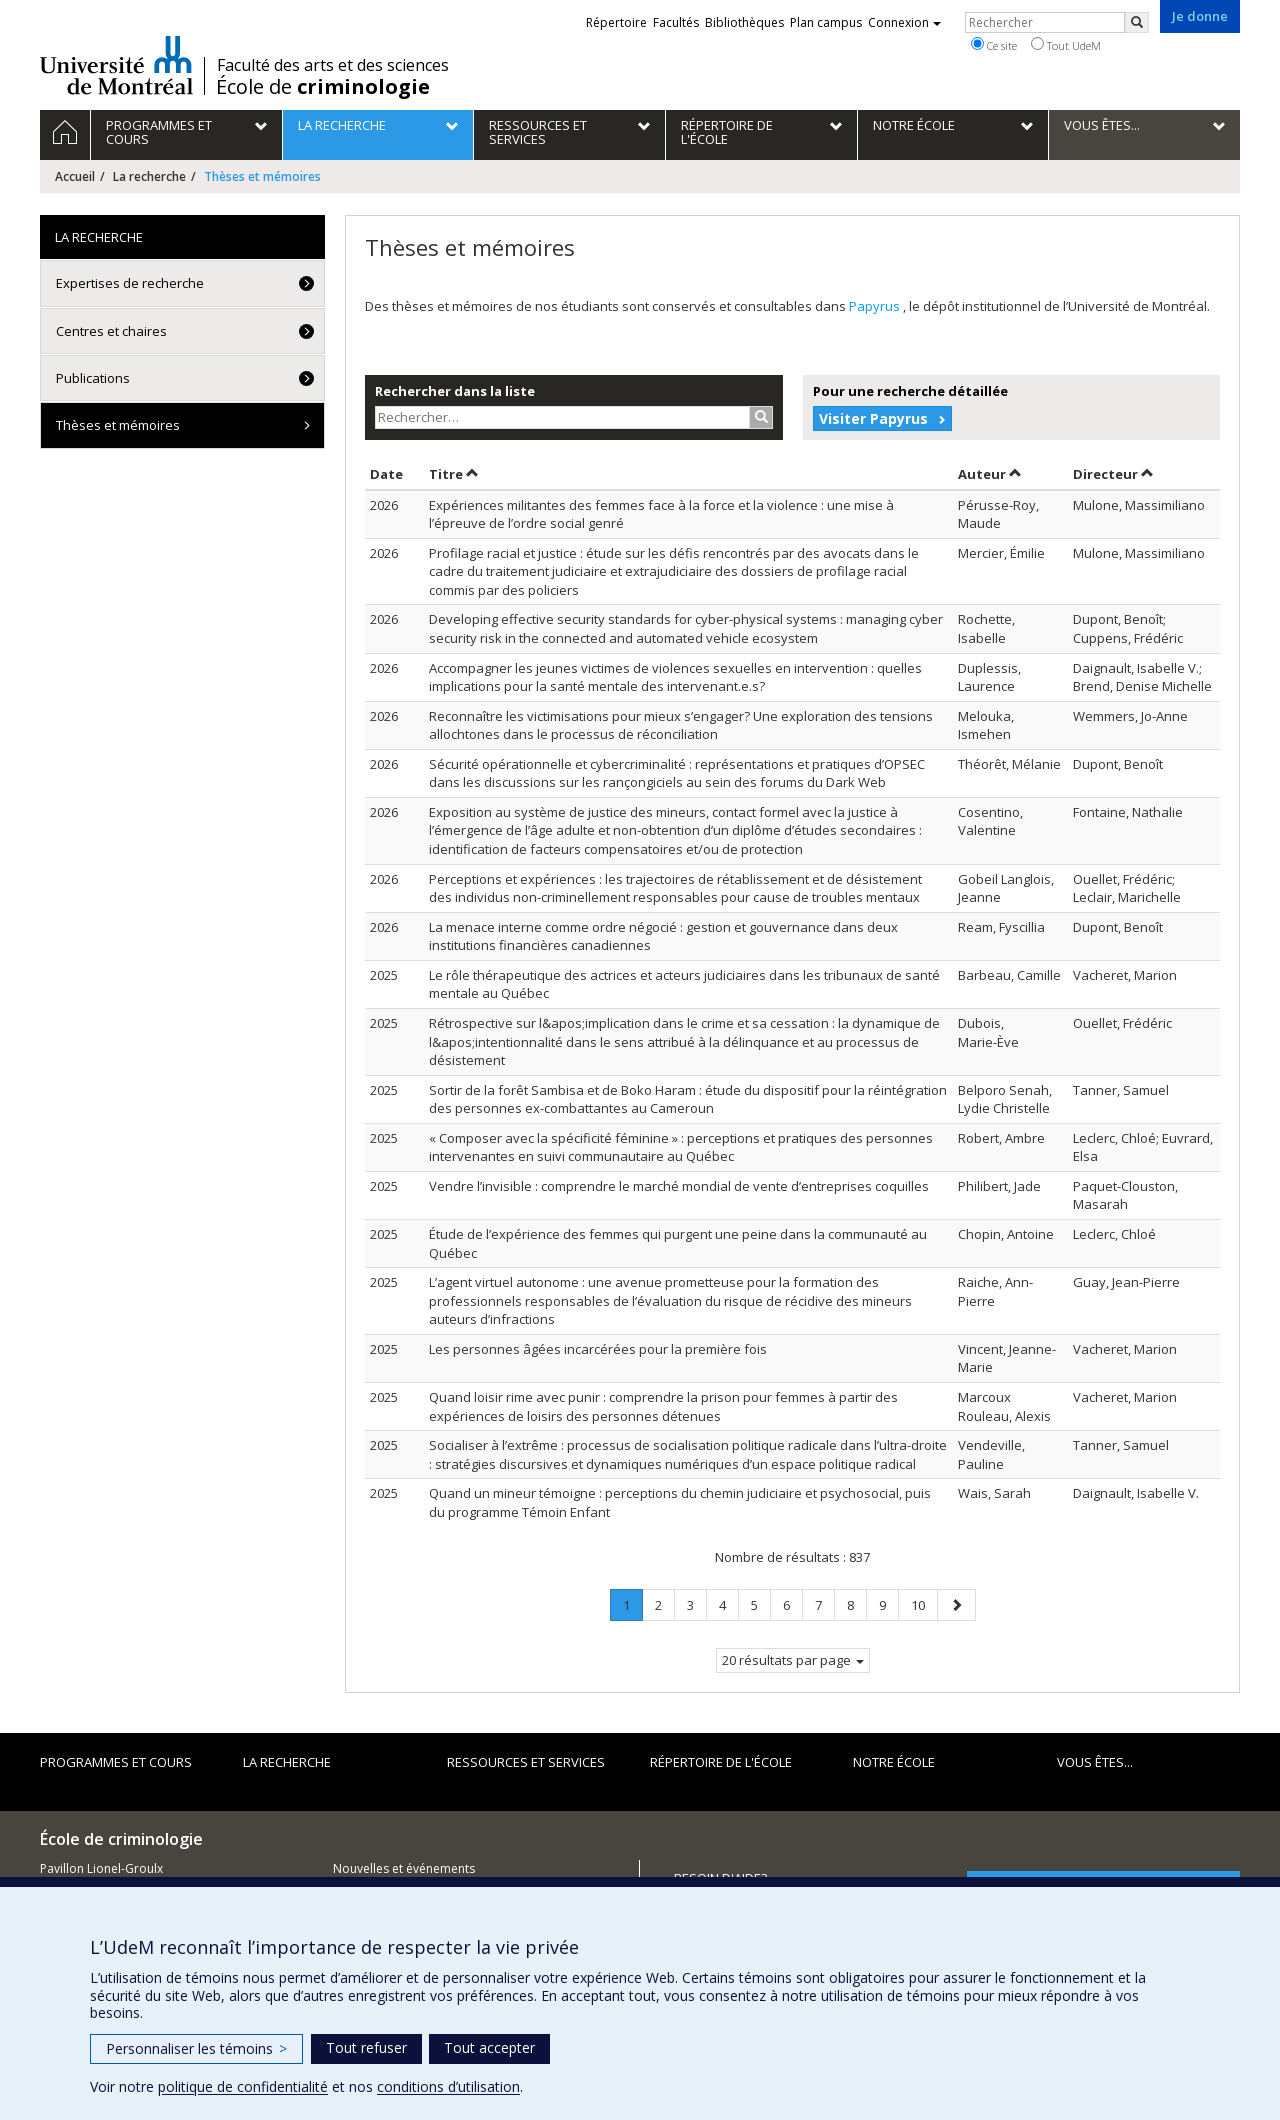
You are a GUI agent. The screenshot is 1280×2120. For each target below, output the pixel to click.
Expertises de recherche (130, 283)
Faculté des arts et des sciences (333, 65)
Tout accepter (489, 2047)
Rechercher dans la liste (455, 391)
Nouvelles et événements (404, 1868)
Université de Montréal (116, 65)
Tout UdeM (1066, 45)
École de (323, 87)
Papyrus (876, 306)
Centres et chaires (111, 331)
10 (924, 1604)
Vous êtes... (1095, 1762)
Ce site (994, 45)
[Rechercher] (1137, 22)
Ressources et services (526, 1762)
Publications (93, 378)
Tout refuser (366, 2047)
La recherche (149, 176)
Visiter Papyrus (873, 418)
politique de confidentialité (243, 2086)
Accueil (75, 176)
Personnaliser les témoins (196, 2048)
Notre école (894, 1762)
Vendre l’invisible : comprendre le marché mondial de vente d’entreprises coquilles (679, 1186)
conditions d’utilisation (448, 2086)
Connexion (904, 22)
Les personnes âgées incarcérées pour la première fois (598, 1349)
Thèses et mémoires (118, 425)
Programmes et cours (116, 1762)
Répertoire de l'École (721, 1762)
